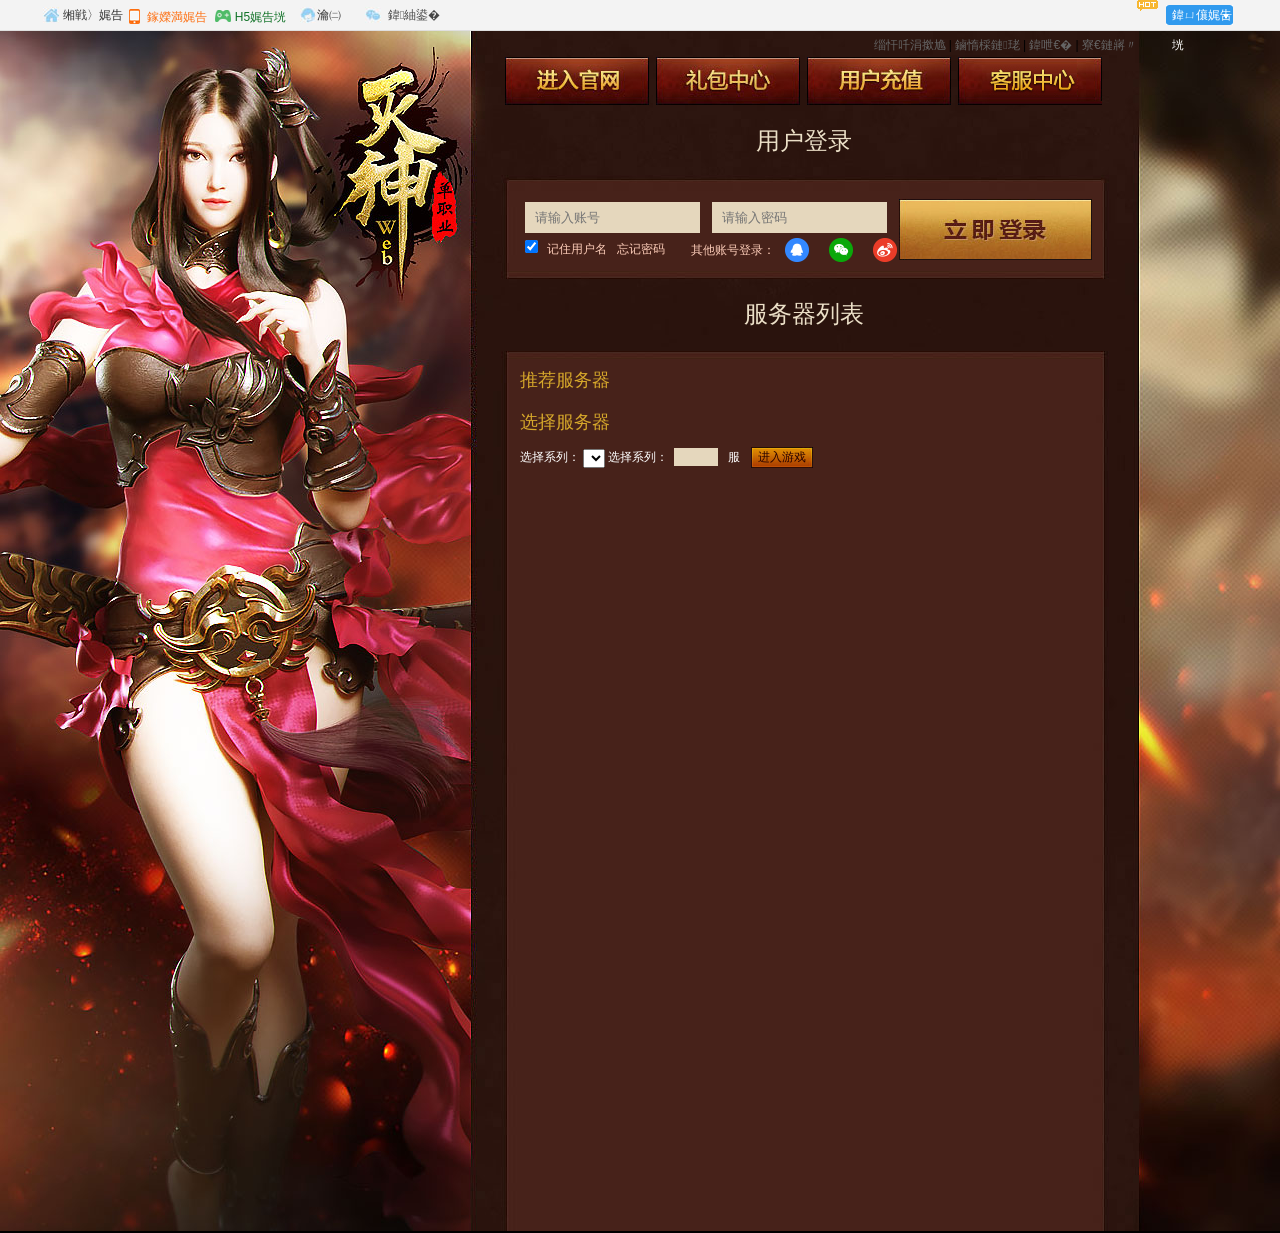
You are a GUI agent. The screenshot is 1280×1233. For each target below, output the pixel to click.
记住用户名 (577, 249)
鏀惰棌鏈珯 (987, 45)
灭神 (388, 178)
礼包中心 (728, 81)
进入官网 (577, 81)
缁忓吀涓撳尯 (910, 45)
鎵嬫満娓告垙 (167, 19)
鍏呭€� (1050, 45)
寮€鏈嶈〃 (1109, 45)
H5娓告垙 (250, 16)
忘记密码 (641, 249)
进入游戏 (782, 457)
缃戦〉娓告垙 (83, 18)
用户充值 (879, 81)
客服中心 (1030, 81)
